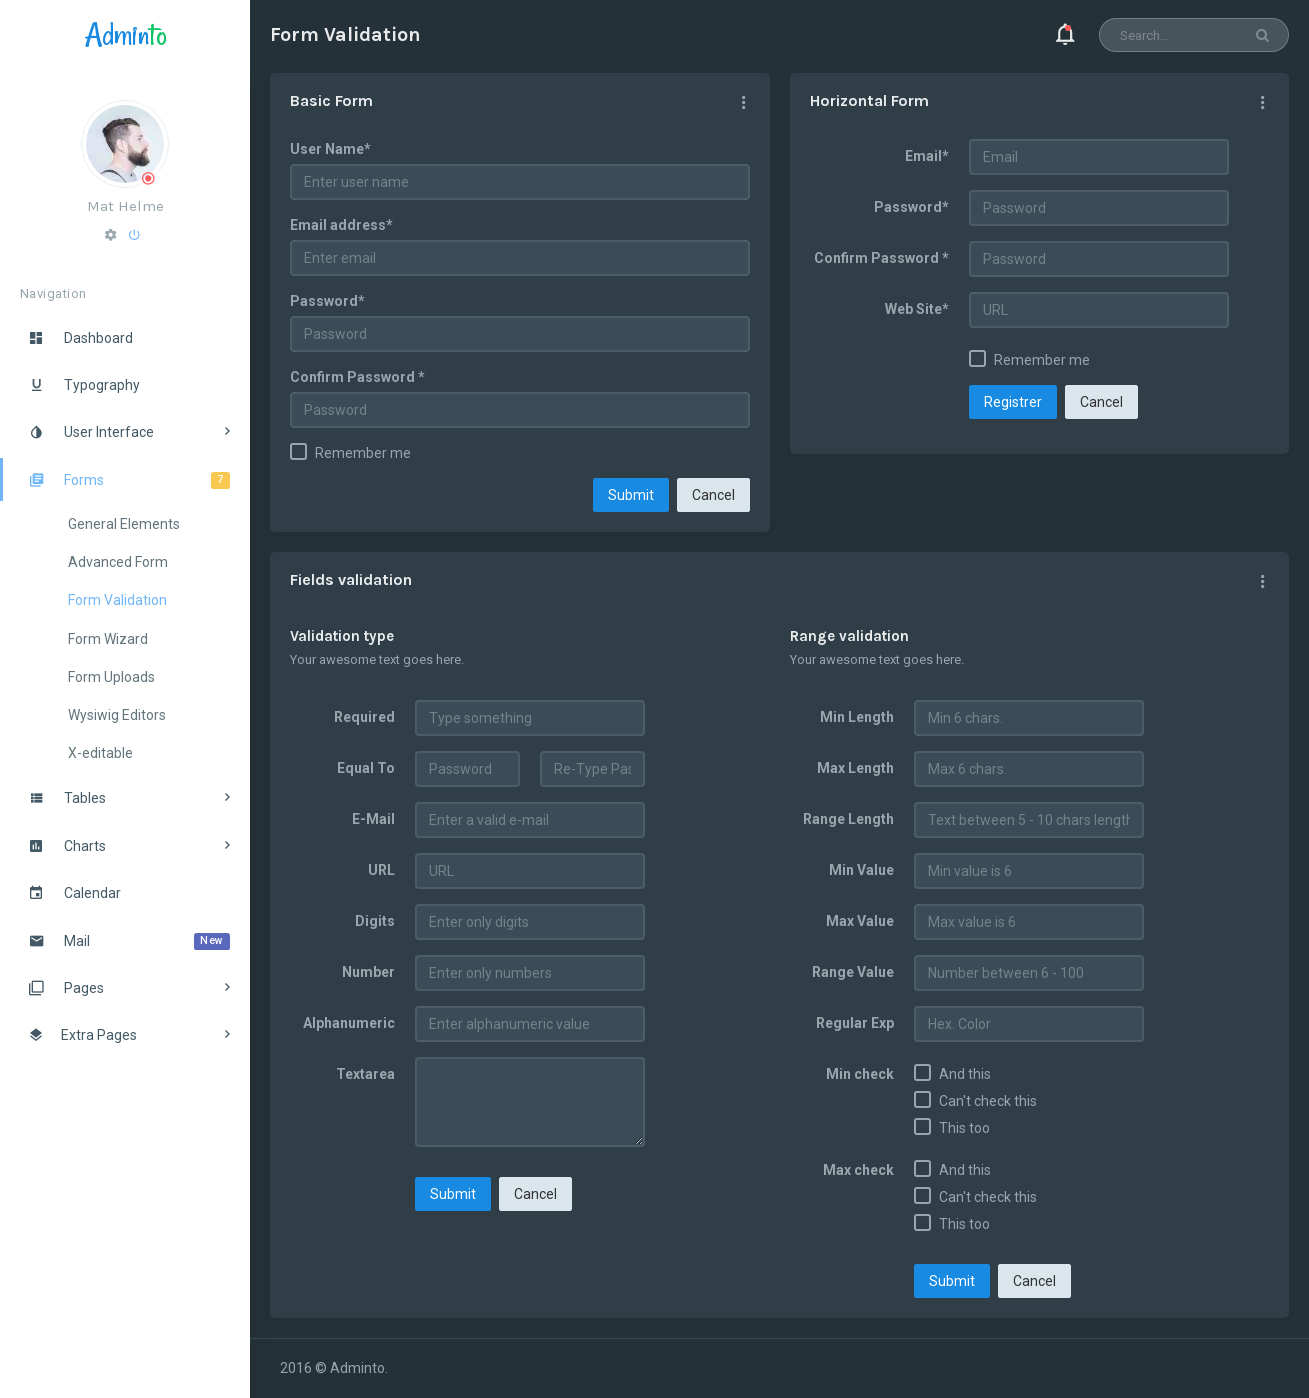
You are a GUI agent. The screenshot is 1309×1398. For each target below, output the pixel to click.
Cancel (713, 495)
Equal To (366, 768)
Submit (631, 495)
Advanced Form (118, 562)
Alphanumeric (349, 1023)
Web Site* (917, 309)
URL (381, 870)
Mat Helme (125, 206)
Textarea (365, 1074)
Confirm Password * (357, 377)
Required (364, 717)
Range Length (848, 819)
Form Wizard (108, 639)
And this (965, 1074)
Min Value (861, 870)
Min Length (857, 717)
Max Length (855, 768)
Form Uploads (111, 677)
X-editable (100, 753)
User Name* (330, 149)
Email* (927, 156)
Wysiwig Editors (117, 715)
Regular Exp (855, 1023)
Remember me (363, 453)
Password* (327, 301)
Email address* (341, 225)
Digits (375, 921)
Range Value (853, 972)
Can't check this (988, 1101)
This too (964, 1128)
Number (368, 972)
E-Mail (373, 819)
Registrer (1013, 402)
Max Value (860, 921)
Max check (858, 1170)
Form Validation (117, 600)
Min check (860, 1074)
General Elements (124, 524)
